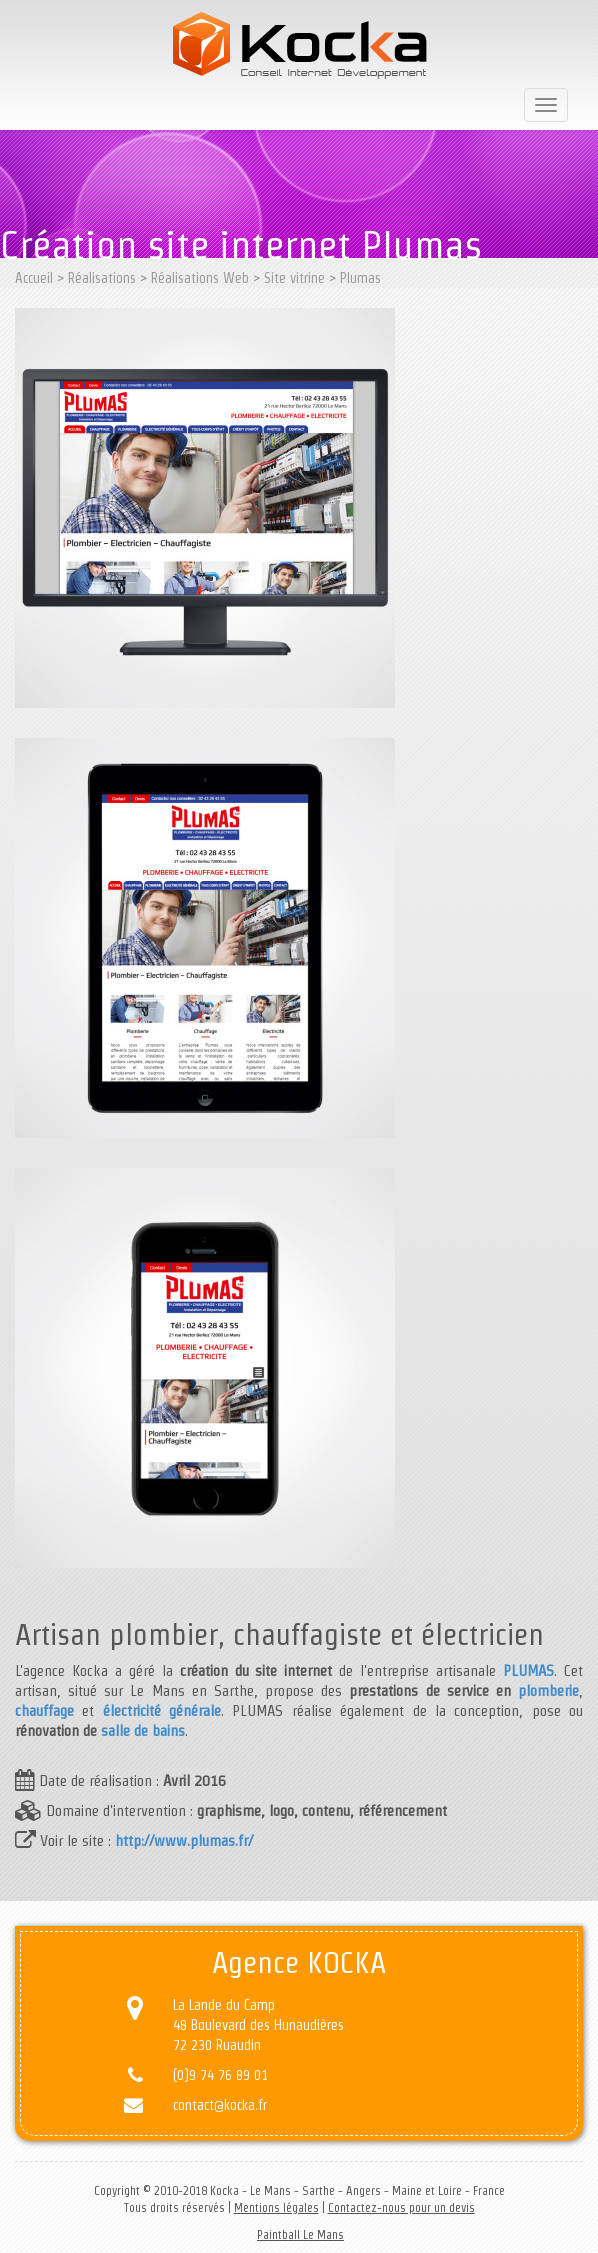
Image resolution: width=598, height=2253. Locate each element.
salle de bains (143, 1730)
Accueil (34, 278)
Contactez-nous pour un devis (401, 2207)
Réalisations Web (200, 278)
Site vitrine (294, 278)
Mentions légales (276, 2207)
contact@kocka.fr (220, 2105)
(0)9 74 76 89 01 (220, 2075)
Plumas (360, 278)
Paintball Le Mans (300, 2234)
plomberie (548, 1690)
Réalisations (102, 278)
